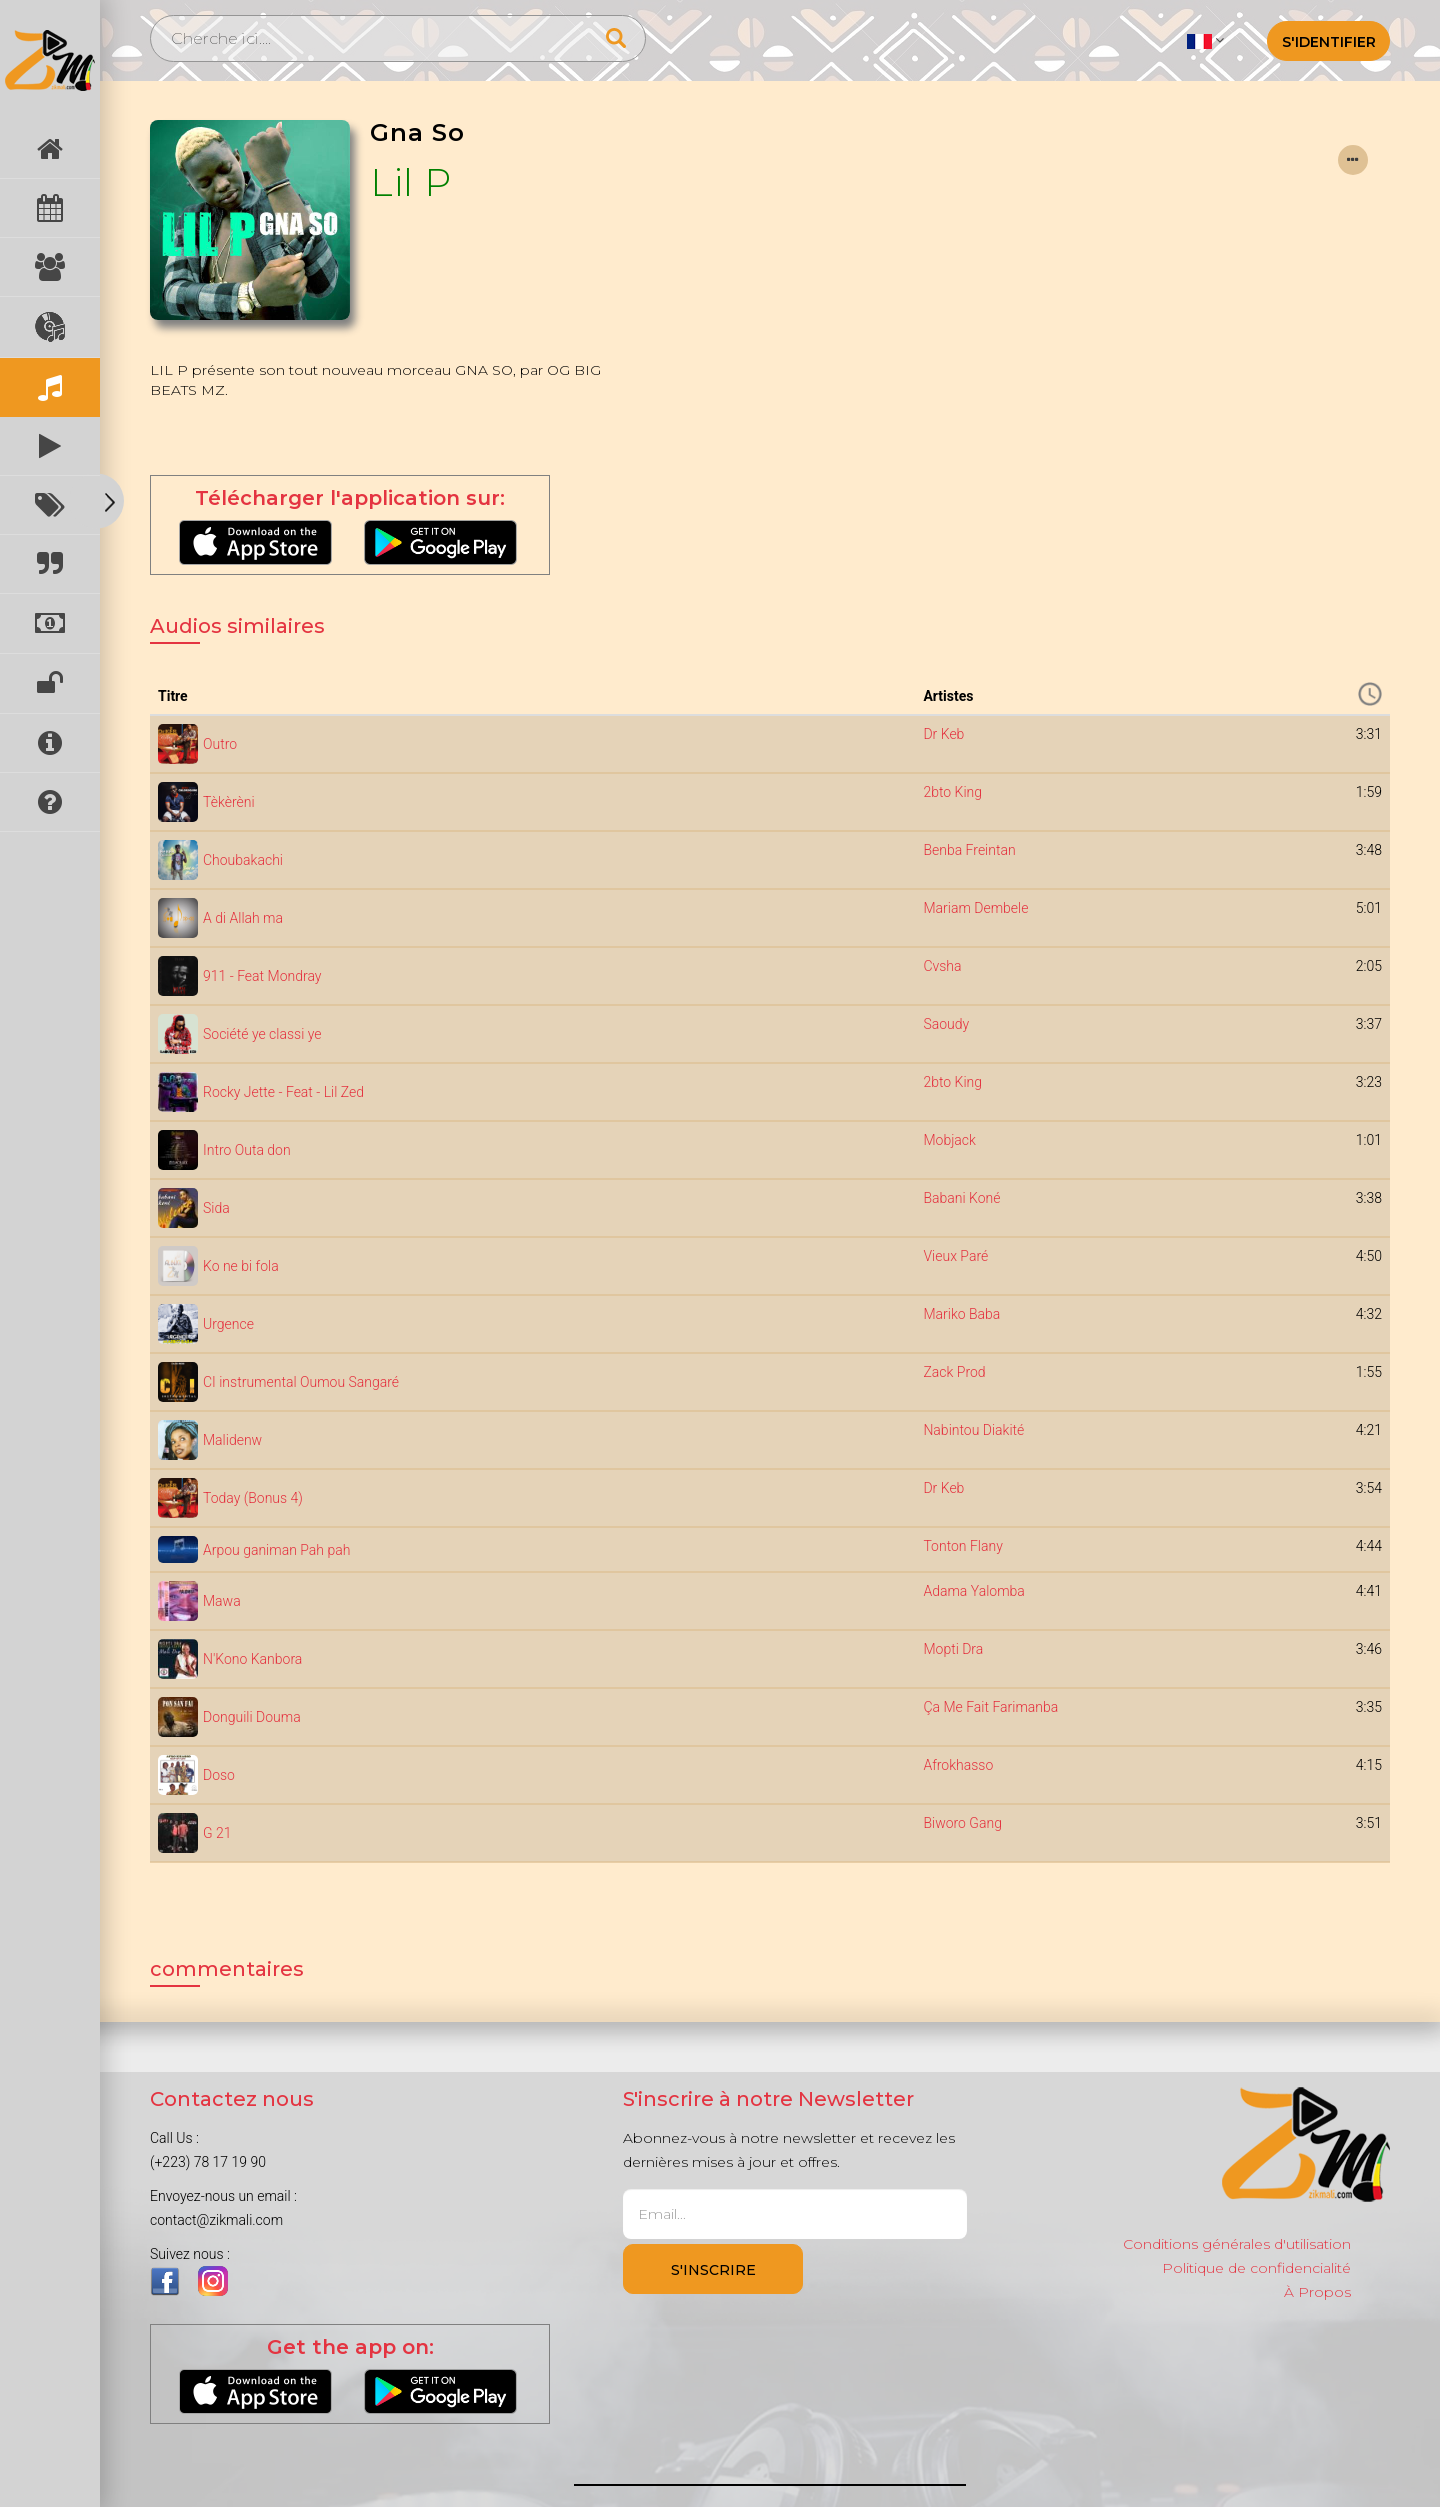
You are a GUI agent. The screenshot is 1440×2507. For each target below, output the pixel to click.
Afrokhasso (958, 1765)
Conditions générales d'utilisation (1237, 2244)
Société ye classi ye (262, 1034)
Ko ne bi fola (241, 1266)
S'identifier (1329, 42)
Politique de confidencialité (1256, 2268)
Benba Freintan (969, 850)
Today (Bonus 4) (253, 1498)
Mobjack (949, 1140)
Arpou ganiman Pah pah (276, 1550)
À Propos (1317, 2292)
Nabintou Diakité (973, 1430)
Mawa (222, 1601)
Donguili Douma (252, 1717)
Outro (220, 744)
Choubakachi (243, 860)
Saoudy (946, 1024)
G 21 (217, 1833)
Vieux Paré (955, 1256)
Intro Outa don (247, 1150)
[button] (1205, 40)
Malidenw (232, 1440)
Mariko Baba (961, 1314)
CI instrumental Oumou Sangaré (301, 1382)
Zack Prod (954, 1372)
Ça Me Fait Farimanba (990, 1707)
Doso (219, 1775)
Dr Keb (943, 734)
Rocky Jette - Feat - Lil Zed (283, 1092)
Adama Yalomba (973, 1591)
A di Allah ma (243, 918)
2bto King (952, 792)
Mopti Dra (953, 1649)
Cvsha (942, 966)
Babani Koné (961, 1198)
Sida (216, 1208)
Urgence (228, 1324)
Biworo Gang (962, 1823)
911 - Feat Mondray (262, 976)
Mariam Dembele (975, 908)
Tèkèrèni (229, 802)
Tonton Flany (962, 1546)
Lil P (411, 182)
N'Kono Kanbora (252, 1659)
